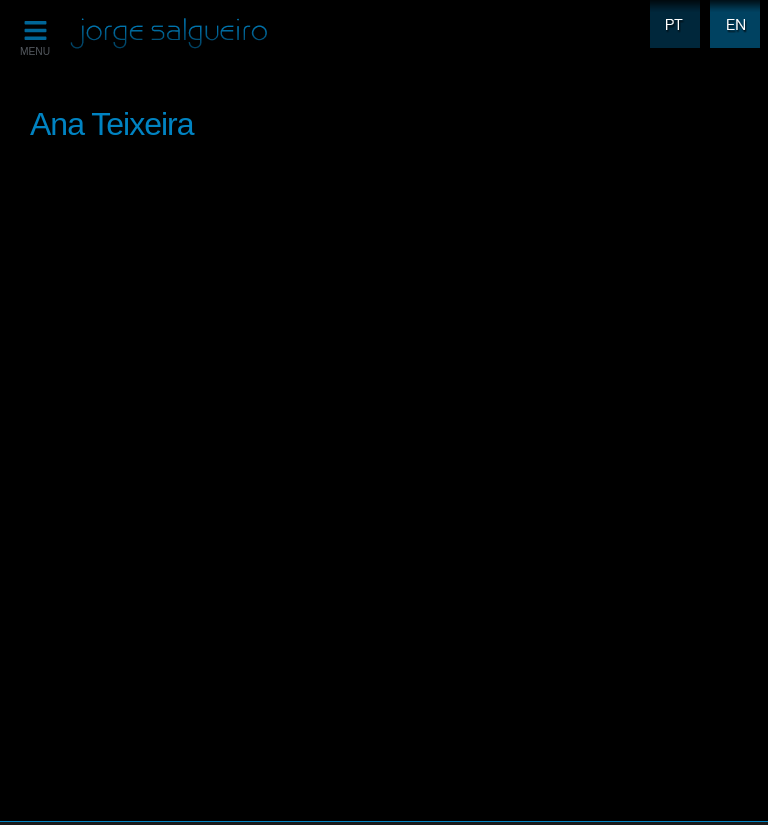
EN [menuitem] (731, 11)
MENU (35, 51)
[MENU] (35, 30)
